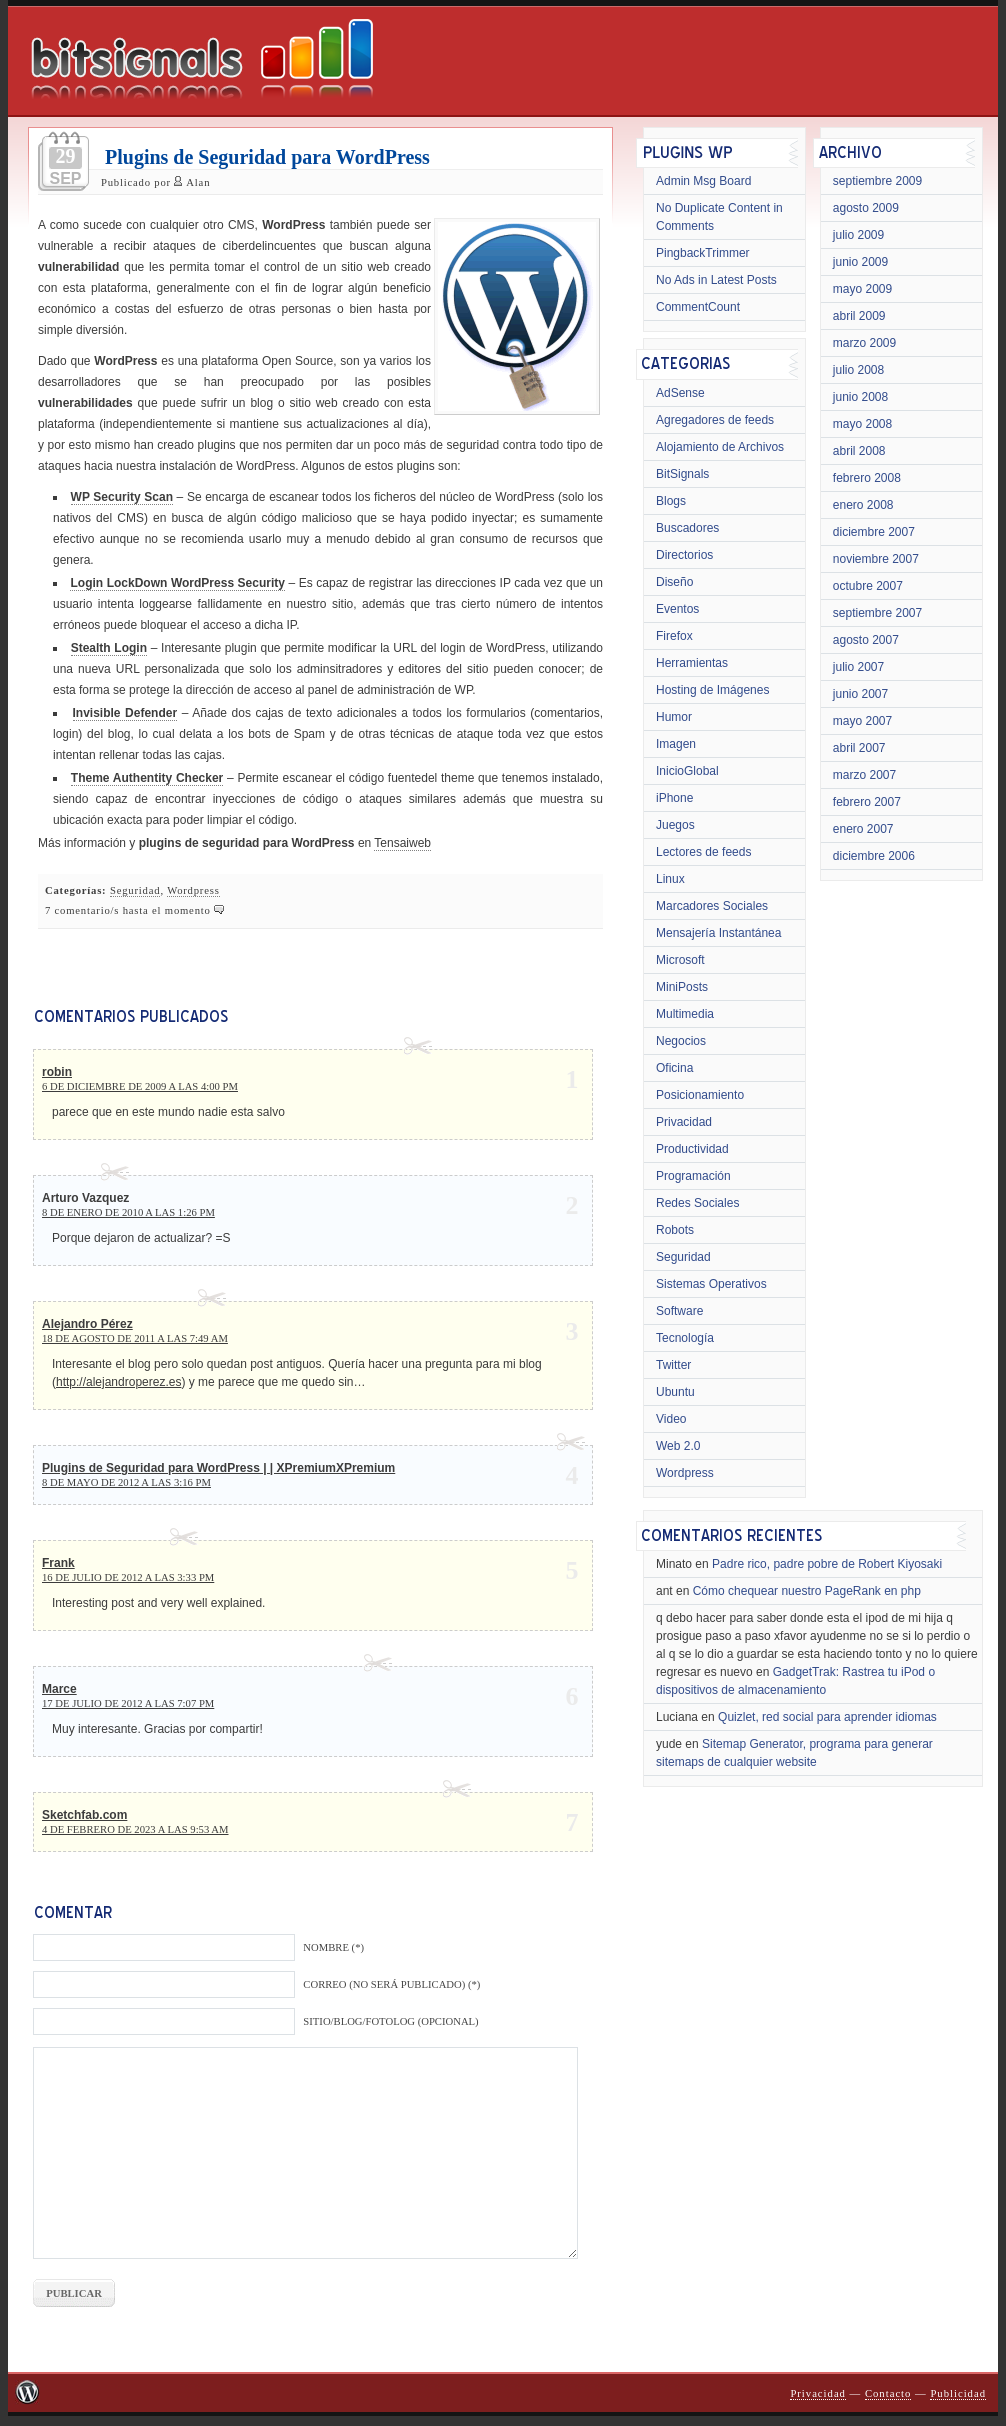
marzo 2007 (864, 775)
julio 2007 (858, 667)
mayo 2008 (862, 424)
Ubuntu (675, 1392)
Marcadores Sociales (712, 906)
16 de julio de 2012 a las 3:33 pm (128, 1577)
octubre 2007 (868, 586)
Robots (675, 1230)
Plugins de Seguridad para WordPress (267, 157)
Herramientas (692, 663)
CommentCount (698, 307)
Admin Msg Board (703, 181)
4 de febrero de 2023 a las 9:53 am (135, 1829)
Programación (693, 1176)
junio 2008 (860, 397)
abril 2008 (859, 451)
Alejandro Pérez (87, 1324)
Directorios (684, 555)
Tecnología (685, 1338)
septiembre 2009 (877, 181)
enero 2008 (863, 505)
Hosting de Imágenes (712, 690)
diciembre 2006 (874, 856)
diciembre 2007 (874, 532)
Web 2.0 (678, 1446)
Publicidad (958, 2393)
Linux (670, 879)
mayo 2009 (862, 289)
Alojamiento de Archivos (720, 447)
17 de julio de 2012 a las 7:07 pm (128, 1703)
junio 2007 (860, 694)
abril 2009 (859, 316)
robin (57, 1072)
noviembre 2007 (876, 559)
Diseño (674, 582)
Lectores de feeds (703, 852)
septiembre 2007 (877, 613)
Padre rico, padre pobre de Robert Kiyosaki (827, 1564)
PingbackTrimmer (703, 253)
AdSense (680, 393)
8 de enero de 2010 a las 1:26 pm (128, 1212)
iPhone (674, 798)
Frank (58, 1563)
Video (671, 1419)
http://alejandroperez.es (118, 1382)
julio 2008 (858, 370)
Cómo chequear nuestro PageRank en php (807, 1591)
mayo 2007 (862, 721)
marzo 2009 (864, 343)
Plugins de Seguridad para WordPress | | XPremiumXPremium (218, 1468)
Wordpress (193, 890)
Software (679, 1311)
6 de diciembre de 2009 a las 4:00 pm (140, 1086)
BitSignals (682, 474)
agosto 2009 (866, 208)
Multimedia (685, 1014)
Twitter (673, 1365)
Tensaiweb (402, 843)
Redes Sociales (697, 1203)
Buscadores (687, 528)
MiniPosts (682, 987)
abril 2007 (859, 748)
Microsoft (680, 960)
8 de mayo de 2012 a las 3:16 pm (126, 1482)
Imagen (676, 744)
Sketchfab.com (84, 1815)
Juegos (675, 825)
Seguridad (135, 890)
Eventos (677, 609)
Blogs (671, 501)
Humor (674, 717)
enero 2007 (863, 829)
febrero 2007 (867, 802)
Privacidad (684, 1122)
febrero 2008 (867, 478)
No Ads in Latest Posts (716, 280)
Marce (59, 1689)
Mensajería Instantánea (718, 933)
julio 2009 (858, 235)
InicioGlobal (687, 771)
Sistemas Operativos (711, 1284)
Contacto (888, 2393)
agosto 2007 (866, 640)
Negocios (681, 1041)
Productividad (692, 1149)
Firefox (674, 636)
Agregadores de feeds (715, 420)
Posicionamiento (700, 1095)
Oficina (674, 1068)
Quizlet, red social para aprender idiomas (827, 1717)
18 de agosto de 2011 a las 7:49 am (135, 1338)
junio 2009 (860, 262)
